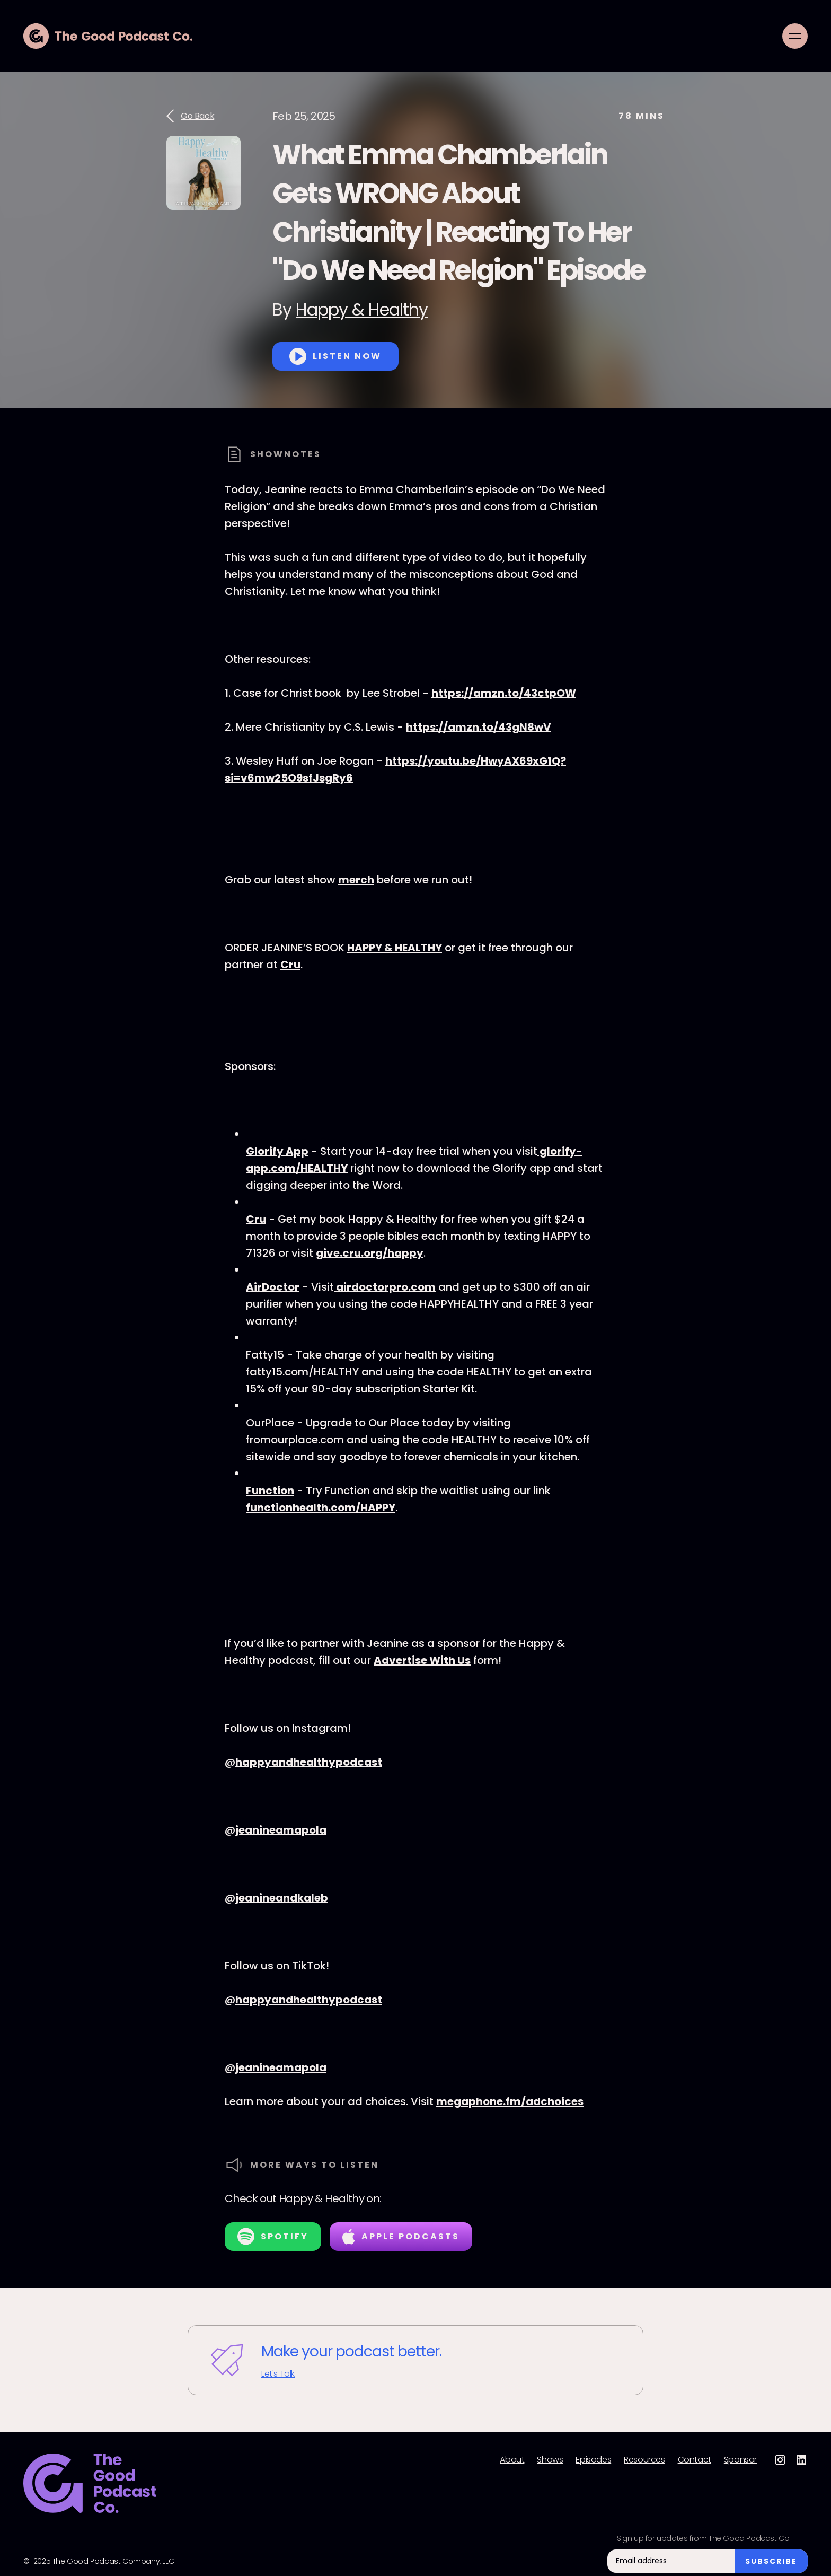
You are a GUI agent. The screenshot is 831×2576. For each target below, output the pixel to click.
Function (270, 1490)
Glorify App (277, 1151)
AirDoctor (272, 1287)
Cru (290, 964)
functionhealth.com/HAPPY (320, 1507)
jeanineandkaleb (281, 1897)
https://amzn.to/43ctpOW (503, 693)
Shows (550, 2460)
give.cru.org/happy (369, 1253)
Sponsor (740, 2460)
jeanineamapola (280, 1830)
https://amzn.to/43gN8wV (478, 727)
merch (356, 879)
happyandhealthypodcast (308, 1762)
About (512, 2460)
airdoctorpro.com (385, 1287)
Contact (694, 2460)
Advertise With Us (422, 1660)
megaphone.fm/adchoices (510, 2101)
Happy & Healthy (362, 309)
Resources (644, 2460)
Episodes (593, 2460)
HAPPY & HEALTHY (394, 947)
